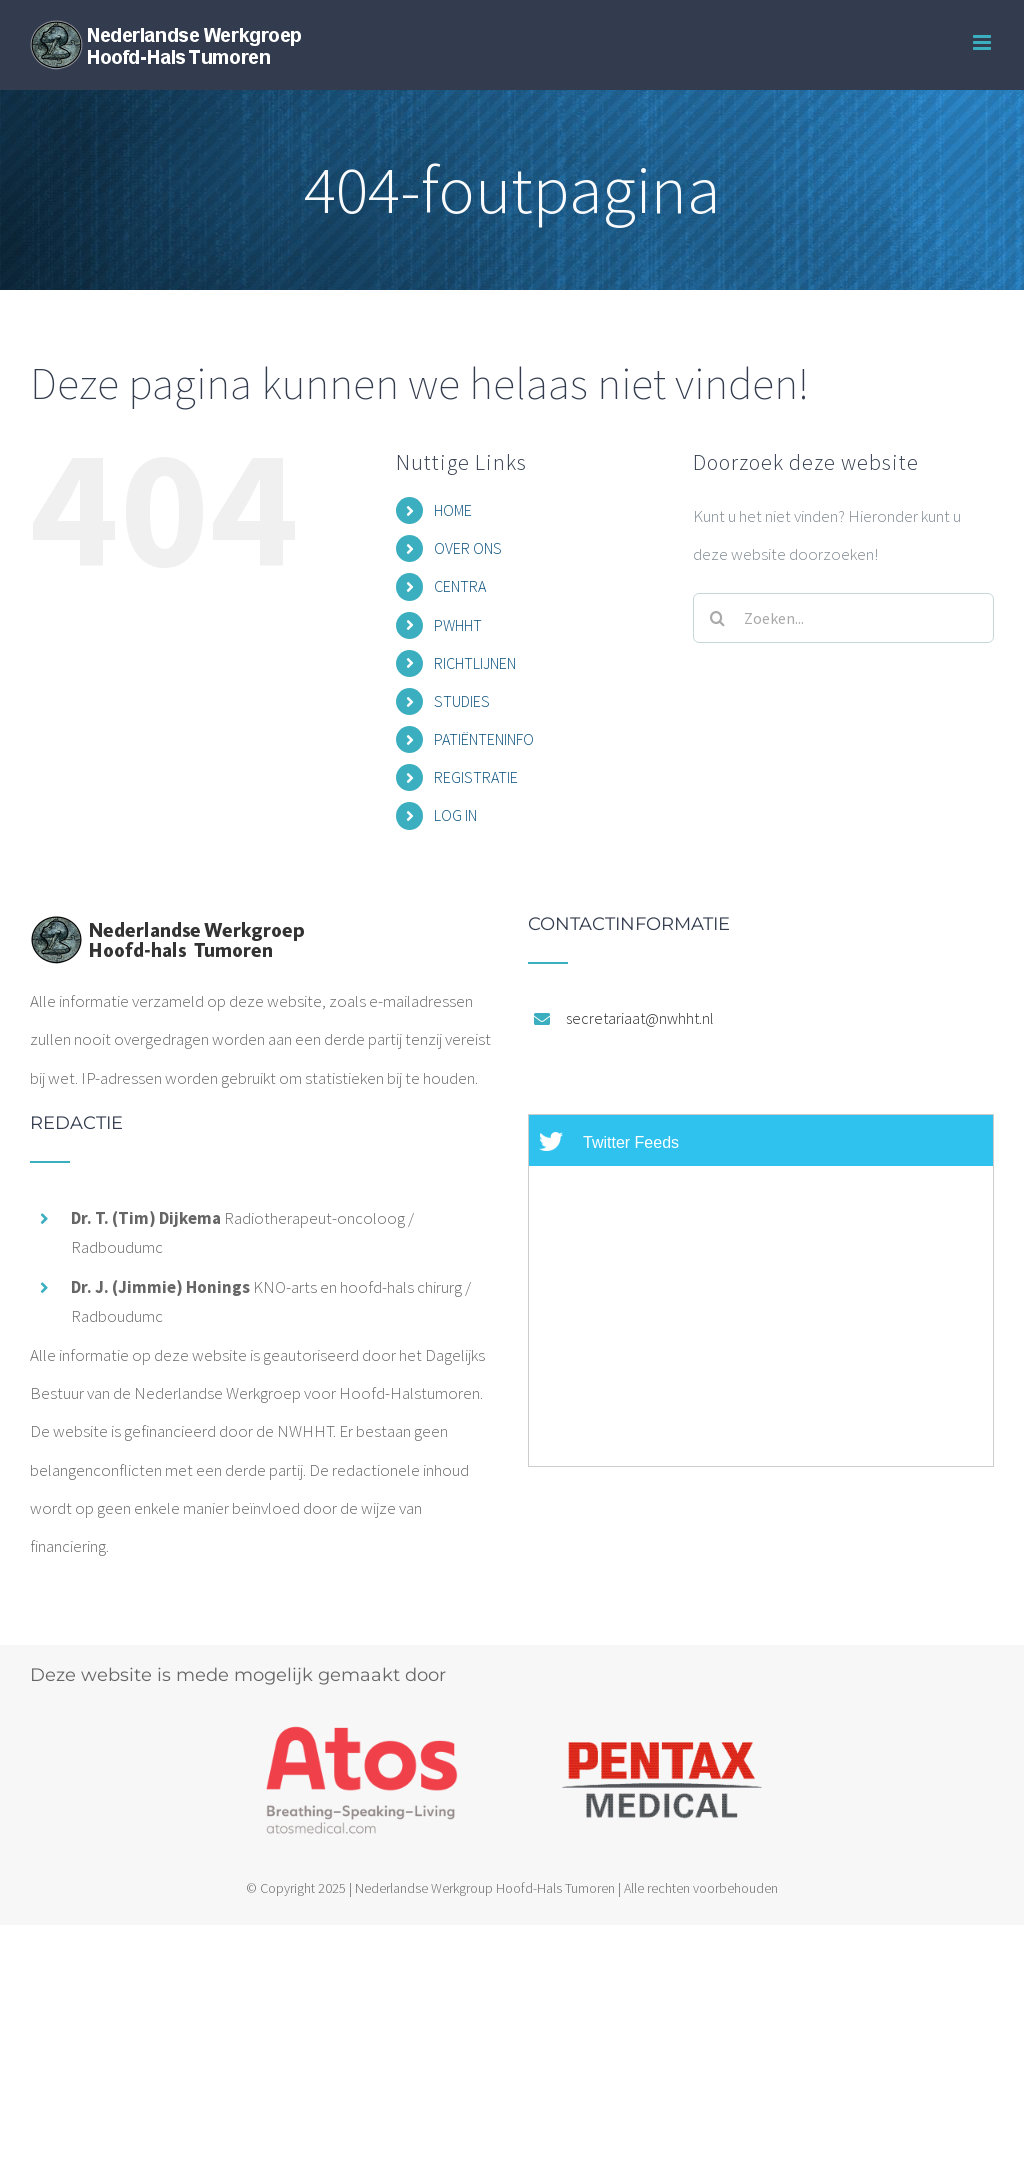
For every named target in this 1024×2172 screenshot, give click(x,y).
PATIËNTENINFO (484, 739)
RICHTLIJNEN (475, 663)
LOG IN (455, 815)
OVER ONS (468, 548)
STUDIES (462, 701)
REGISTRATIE (476, 777)
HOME (453, 510)
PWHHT (458, 625)
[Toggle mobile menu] (983, 42)
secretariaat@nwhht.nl (640, 1018)
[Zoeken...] (843, 618)
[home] (167, 934)
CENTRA (460, 586)
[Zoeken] (718, 618)
